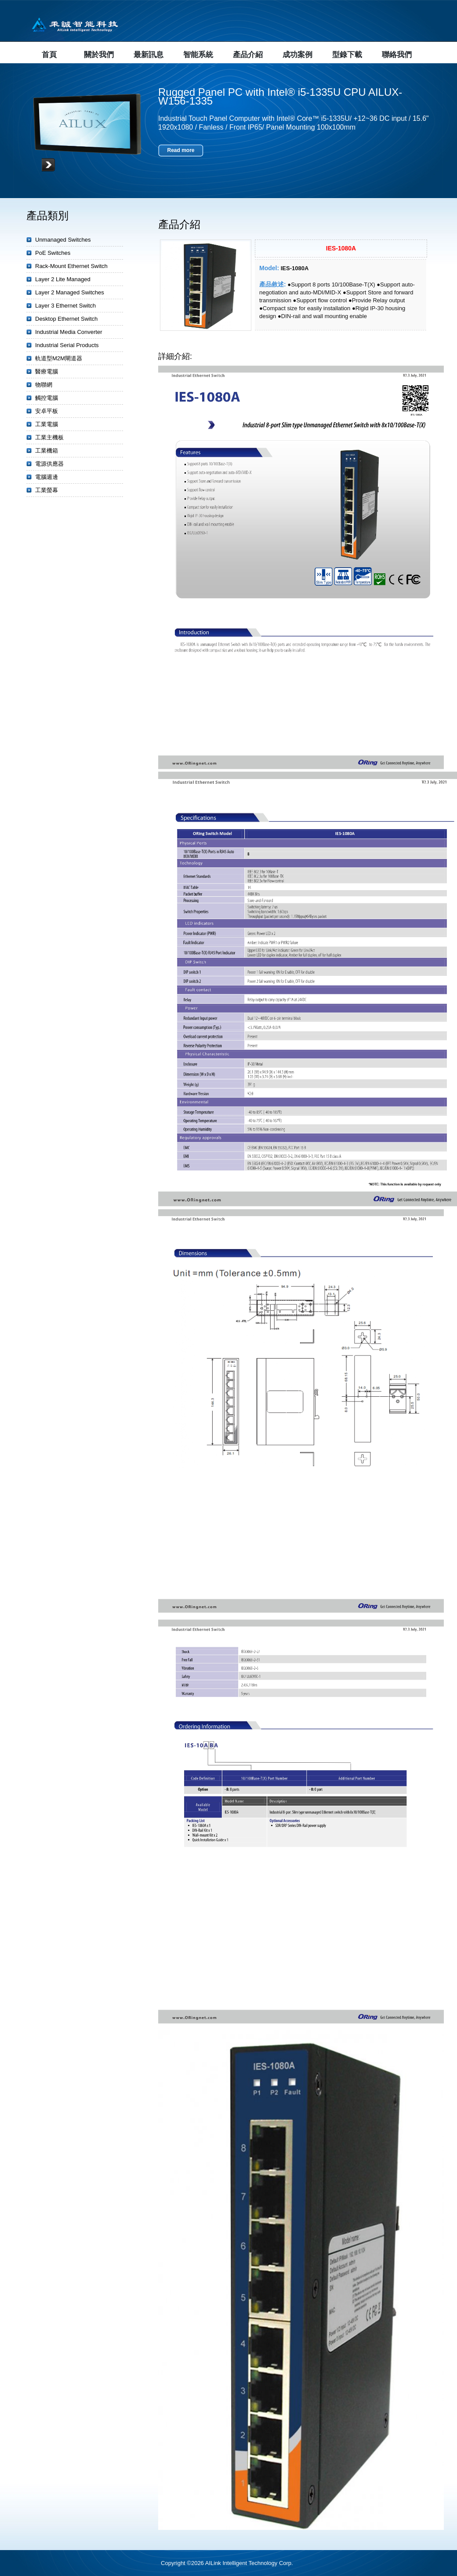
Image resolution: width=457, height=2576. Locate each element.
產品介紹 (248, 55)
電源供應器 (49, 463)
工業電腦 (46, 424)
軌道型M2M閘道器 (58, 358)
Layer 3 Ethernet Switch (65, 305)
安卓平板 (46, 411)
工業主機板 (49, 437)
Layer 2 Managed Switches (69, 292)
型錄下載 (347, 55)
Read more (180, 150)
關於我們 (99, 55)
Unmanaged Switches (63, 239)
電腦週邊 (46, 477)
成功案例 (297, 55)
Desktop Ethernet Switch (66, 318)
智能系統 (198, 55)
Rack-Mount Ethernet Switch (71, 266)
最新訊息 (148, 55)
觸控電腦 (46, 398)
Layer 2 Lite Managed (63, 279)
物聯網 (43, 384)
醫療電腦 (46, 371)
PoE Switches (52, 253)
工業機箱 (46, 450)
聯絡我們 (397, 55)
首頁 (49, 55)
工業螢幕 (46, 490)
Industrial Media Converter (68, 332)
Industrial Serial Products (67, 345)
